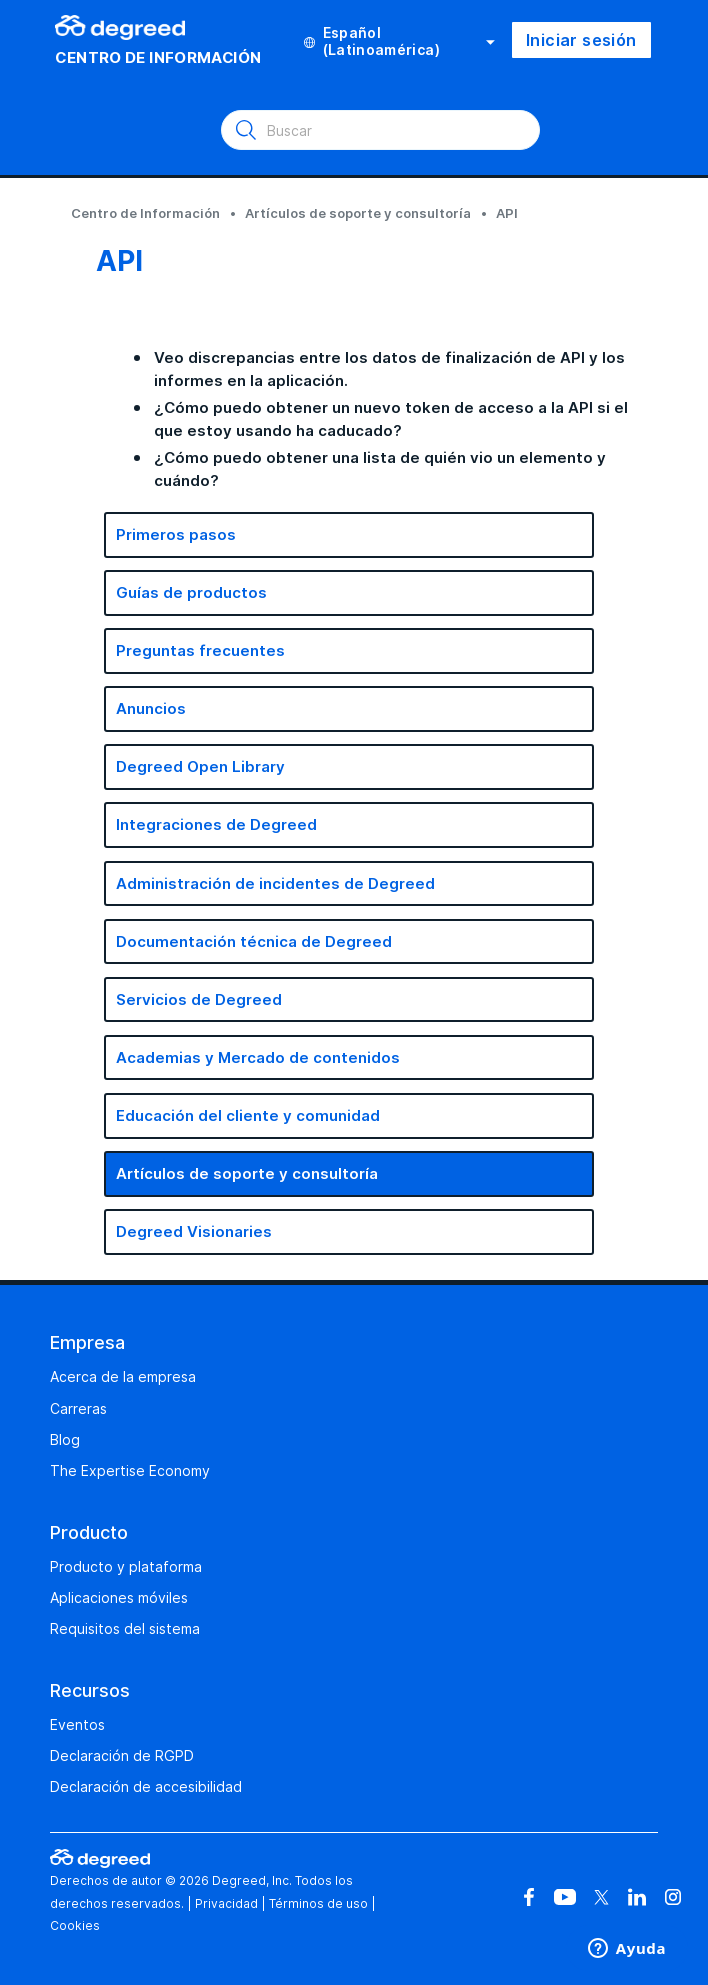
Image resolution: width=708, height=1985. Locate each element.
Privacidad (226, 1903)
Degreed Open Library (200, 766)
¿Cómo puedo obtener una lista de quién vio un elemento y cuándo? (380, 469)
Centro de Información (145, 213)
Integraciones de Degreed (216, 824)
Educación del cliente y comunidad (248, 1115)
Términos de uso (318, 1903)
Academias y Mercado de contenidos (258, 1057)
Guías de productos (191, 592)
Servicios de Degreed (199, 999)
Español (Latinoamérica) (399, 41)
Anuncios (151, 708)
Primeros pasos (176, 534)
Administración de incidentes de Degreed (275, 883)
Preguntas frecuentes (200, 650)
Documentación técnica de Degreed (254, 941)
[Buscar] (380, 130)
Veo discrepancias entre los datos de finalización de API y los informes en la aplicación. (389, 369)
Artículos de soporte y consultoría (358, 213)
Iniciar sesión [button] (581, 40)
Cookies (75, 1925)
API (507, 213)
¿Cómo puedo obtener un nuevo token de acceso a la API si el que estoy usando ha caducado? (391, 419)
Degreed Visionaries (194, 1231)
